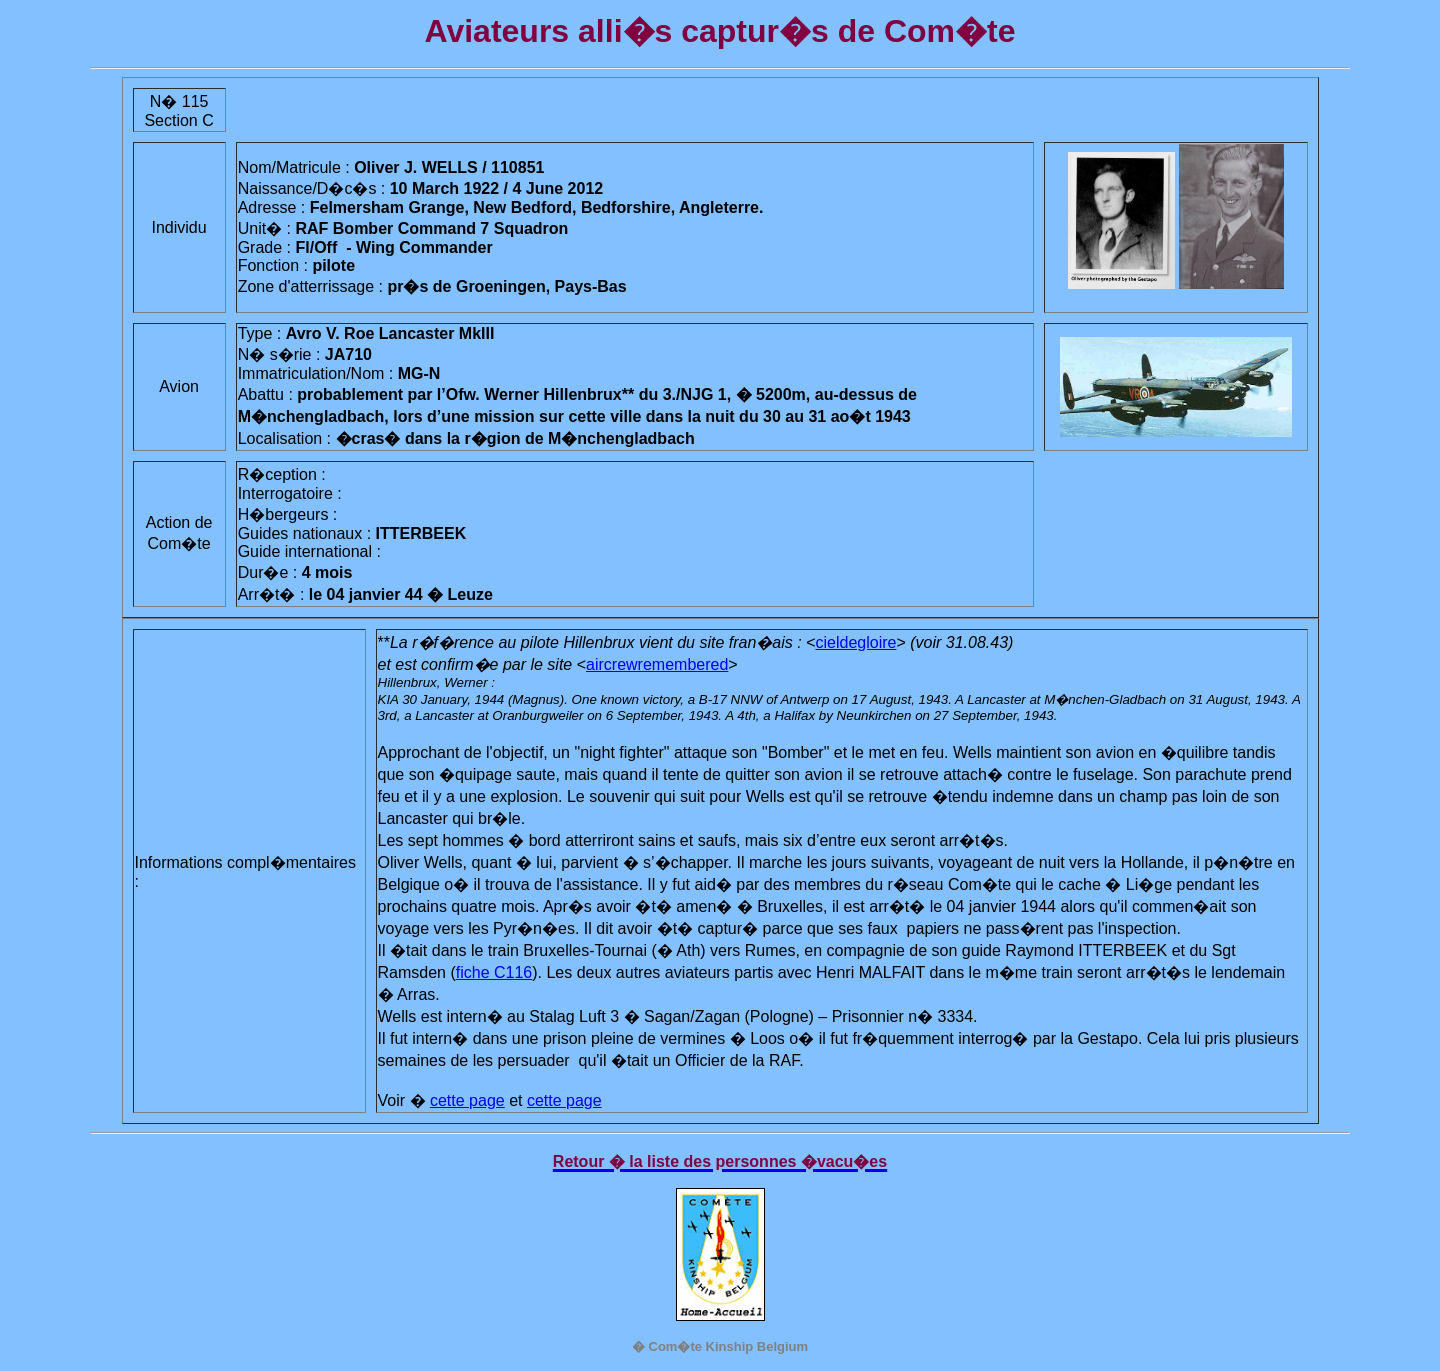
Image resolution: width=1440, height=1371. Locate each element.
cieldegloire (856, 642)
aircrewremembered (657, 664)
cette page (467, 1100)
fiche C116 (494, 972)
